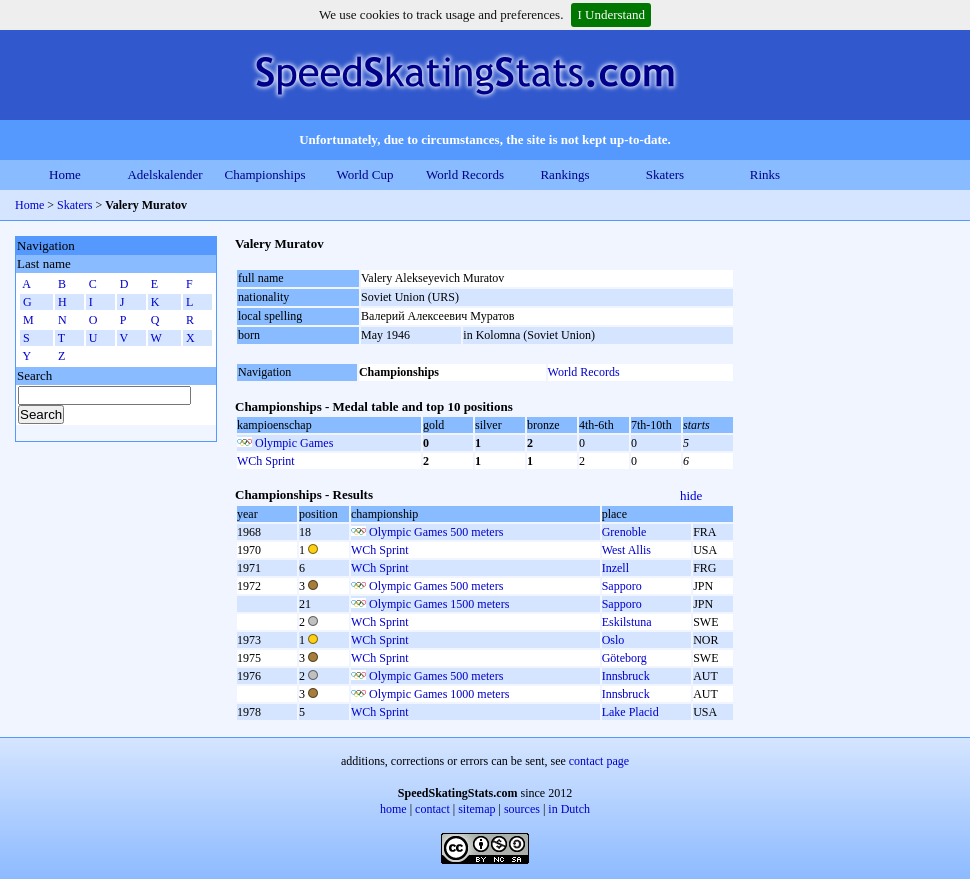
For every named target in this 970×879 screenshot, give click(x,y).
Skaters (665, 174)
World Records (465, 174)
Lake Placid (630, 712)
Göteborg (624, 658)
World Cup (364, 174)
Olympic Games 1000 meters (439, 694)
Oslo (613, 640)
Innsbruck (626, 676)
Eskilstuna (627, 622)
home (393, 809)
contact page (599, 761)
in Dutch (569, 809)
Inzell (615, 568)
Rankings (564, 174)
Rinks (765, 174)
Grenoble (624, 532)
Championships (265, 174)
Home (65, 174)
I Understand (611, 14)
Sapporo (622, 586)
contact (432, 809)
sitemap (476, 809)
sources (522, 809)
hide (691, 495)
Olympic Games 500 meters (436, 532)
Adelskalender (164, 174)
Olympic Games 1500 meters (439, 604)
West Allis (626, 550)
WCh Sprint (266, 461)
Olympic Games (294, 443)
